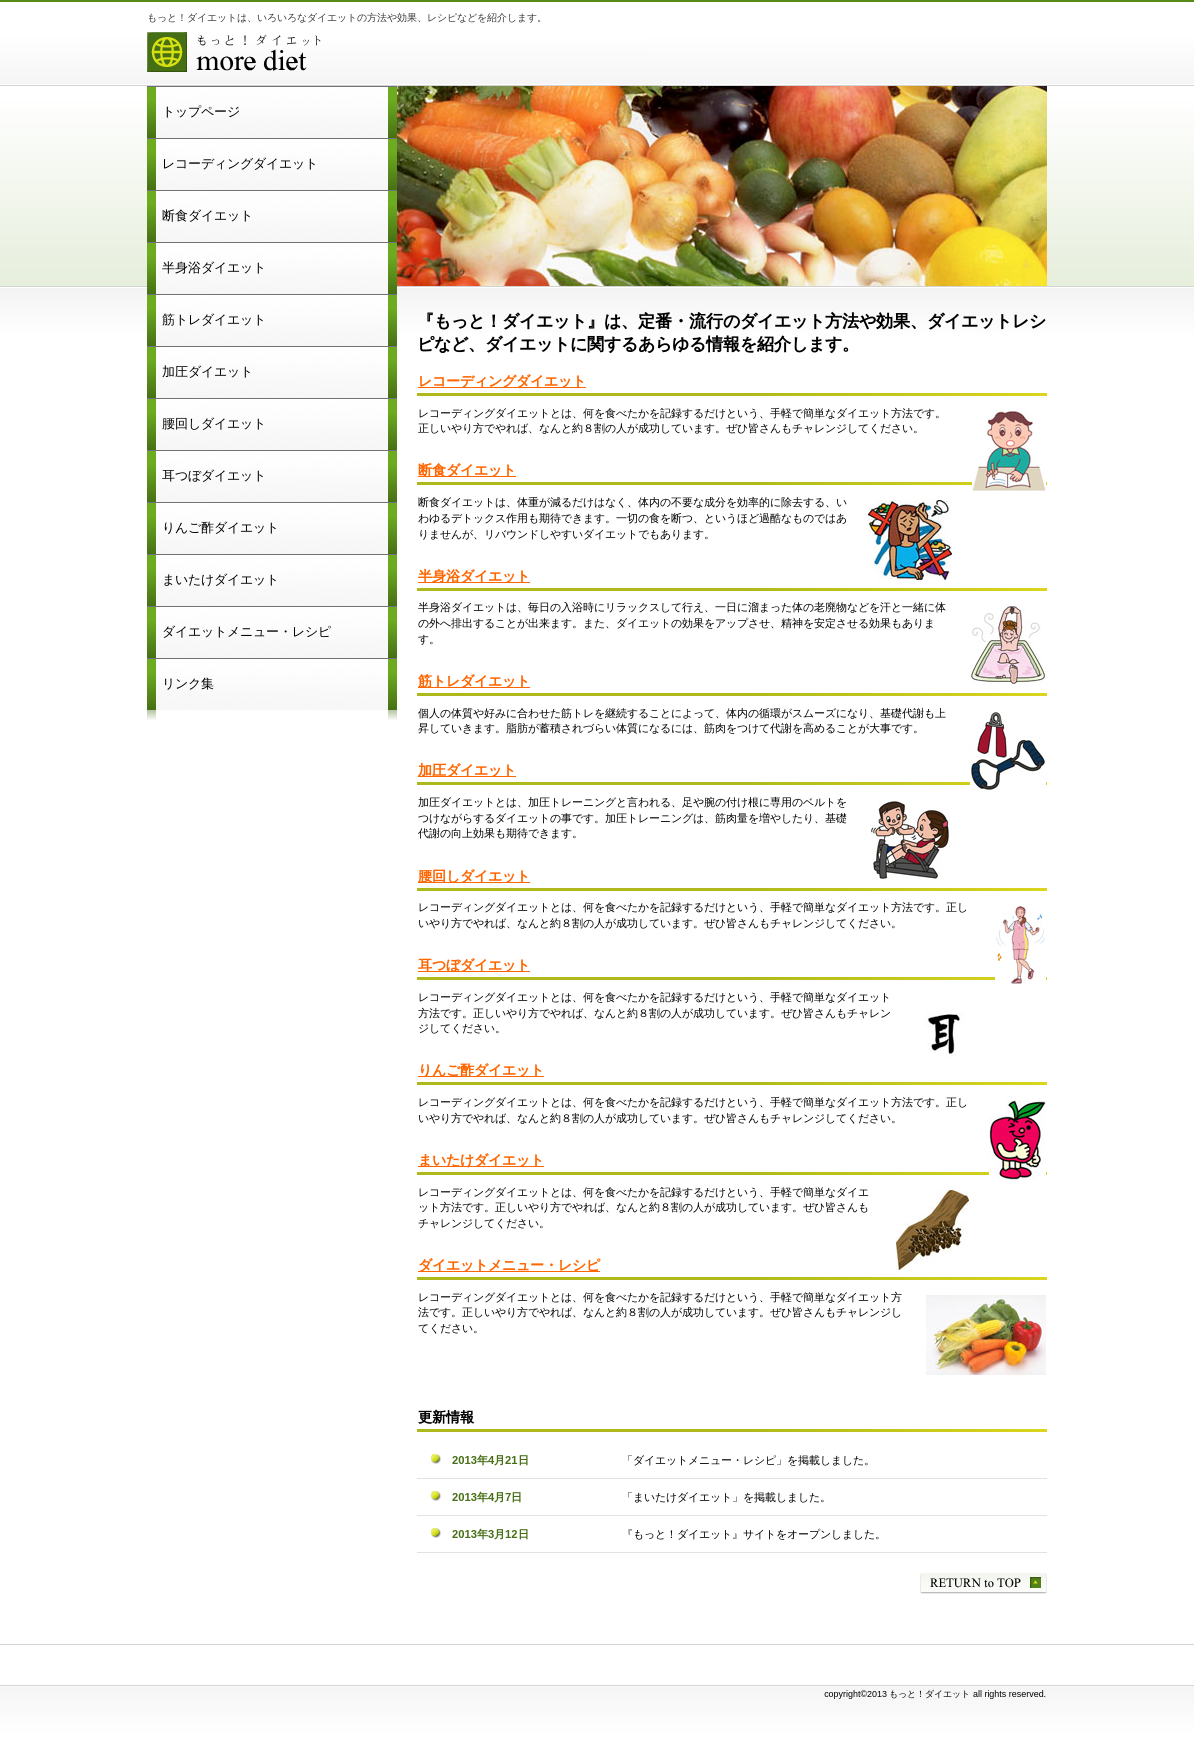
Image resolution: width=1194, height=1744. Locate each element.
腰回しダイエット (474, 876)
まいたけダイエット (481, 1160)
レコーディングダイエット (502, 381)
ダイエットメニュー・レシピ (509, 1265)
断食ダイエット (467, 470)
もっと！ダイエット (397, 55)
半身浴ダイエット (474, 576)
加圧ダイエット (467, 770)
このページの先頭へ (983, 1583)
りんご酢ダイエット (481, 1070)
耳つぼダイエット (474, 965)
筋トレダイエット (474, 681)
